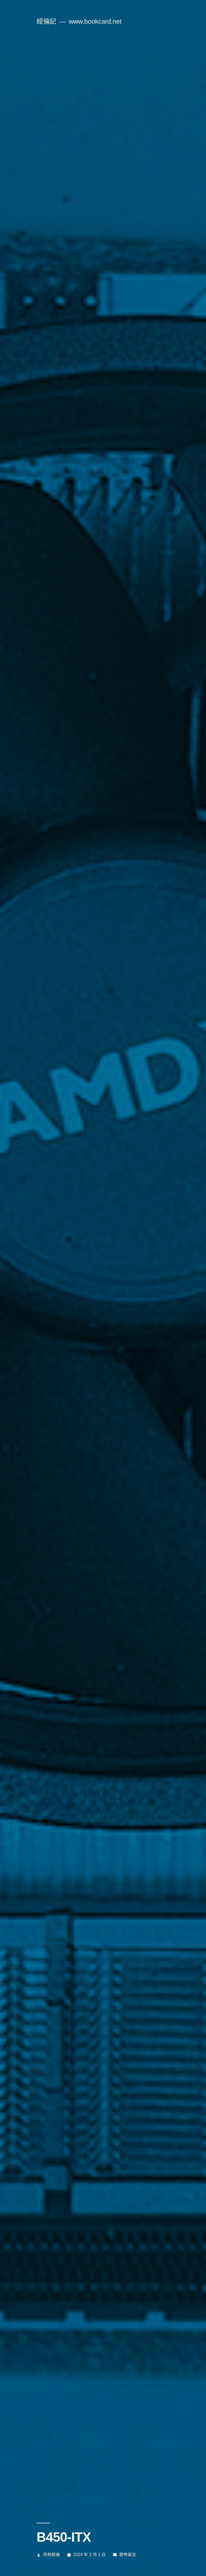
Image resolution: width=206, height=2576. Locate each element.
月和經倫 (51, 2554)
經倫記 (46, 21)
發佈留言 (127, 2554)
